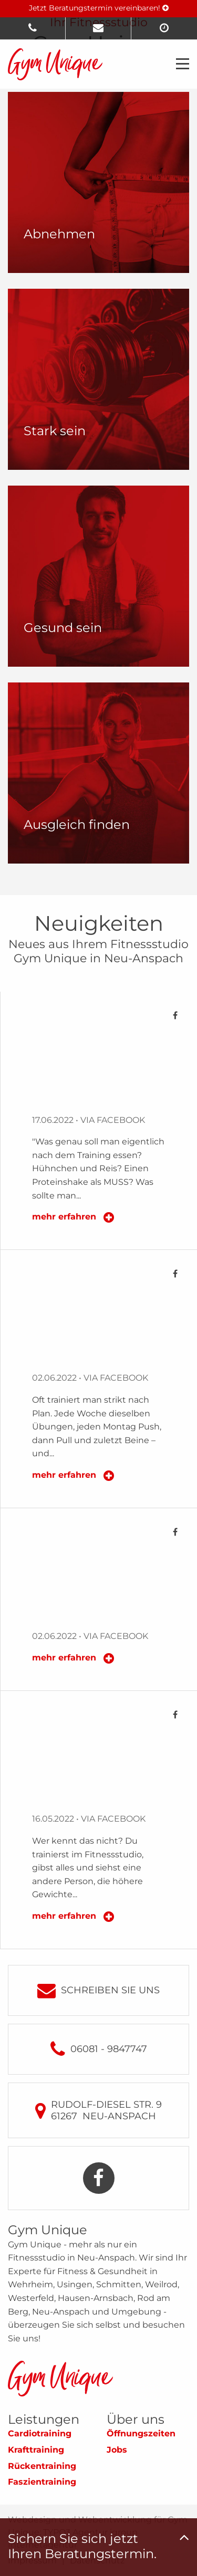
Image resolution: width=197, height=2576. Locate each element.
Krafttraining (36, 2450)
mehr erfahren (65, 1217)
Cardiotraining (39, 2433)
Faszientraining (42, 2482)
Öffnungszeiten (141, 2433)
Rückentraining (42, 2466)
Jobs (117, 2450)
